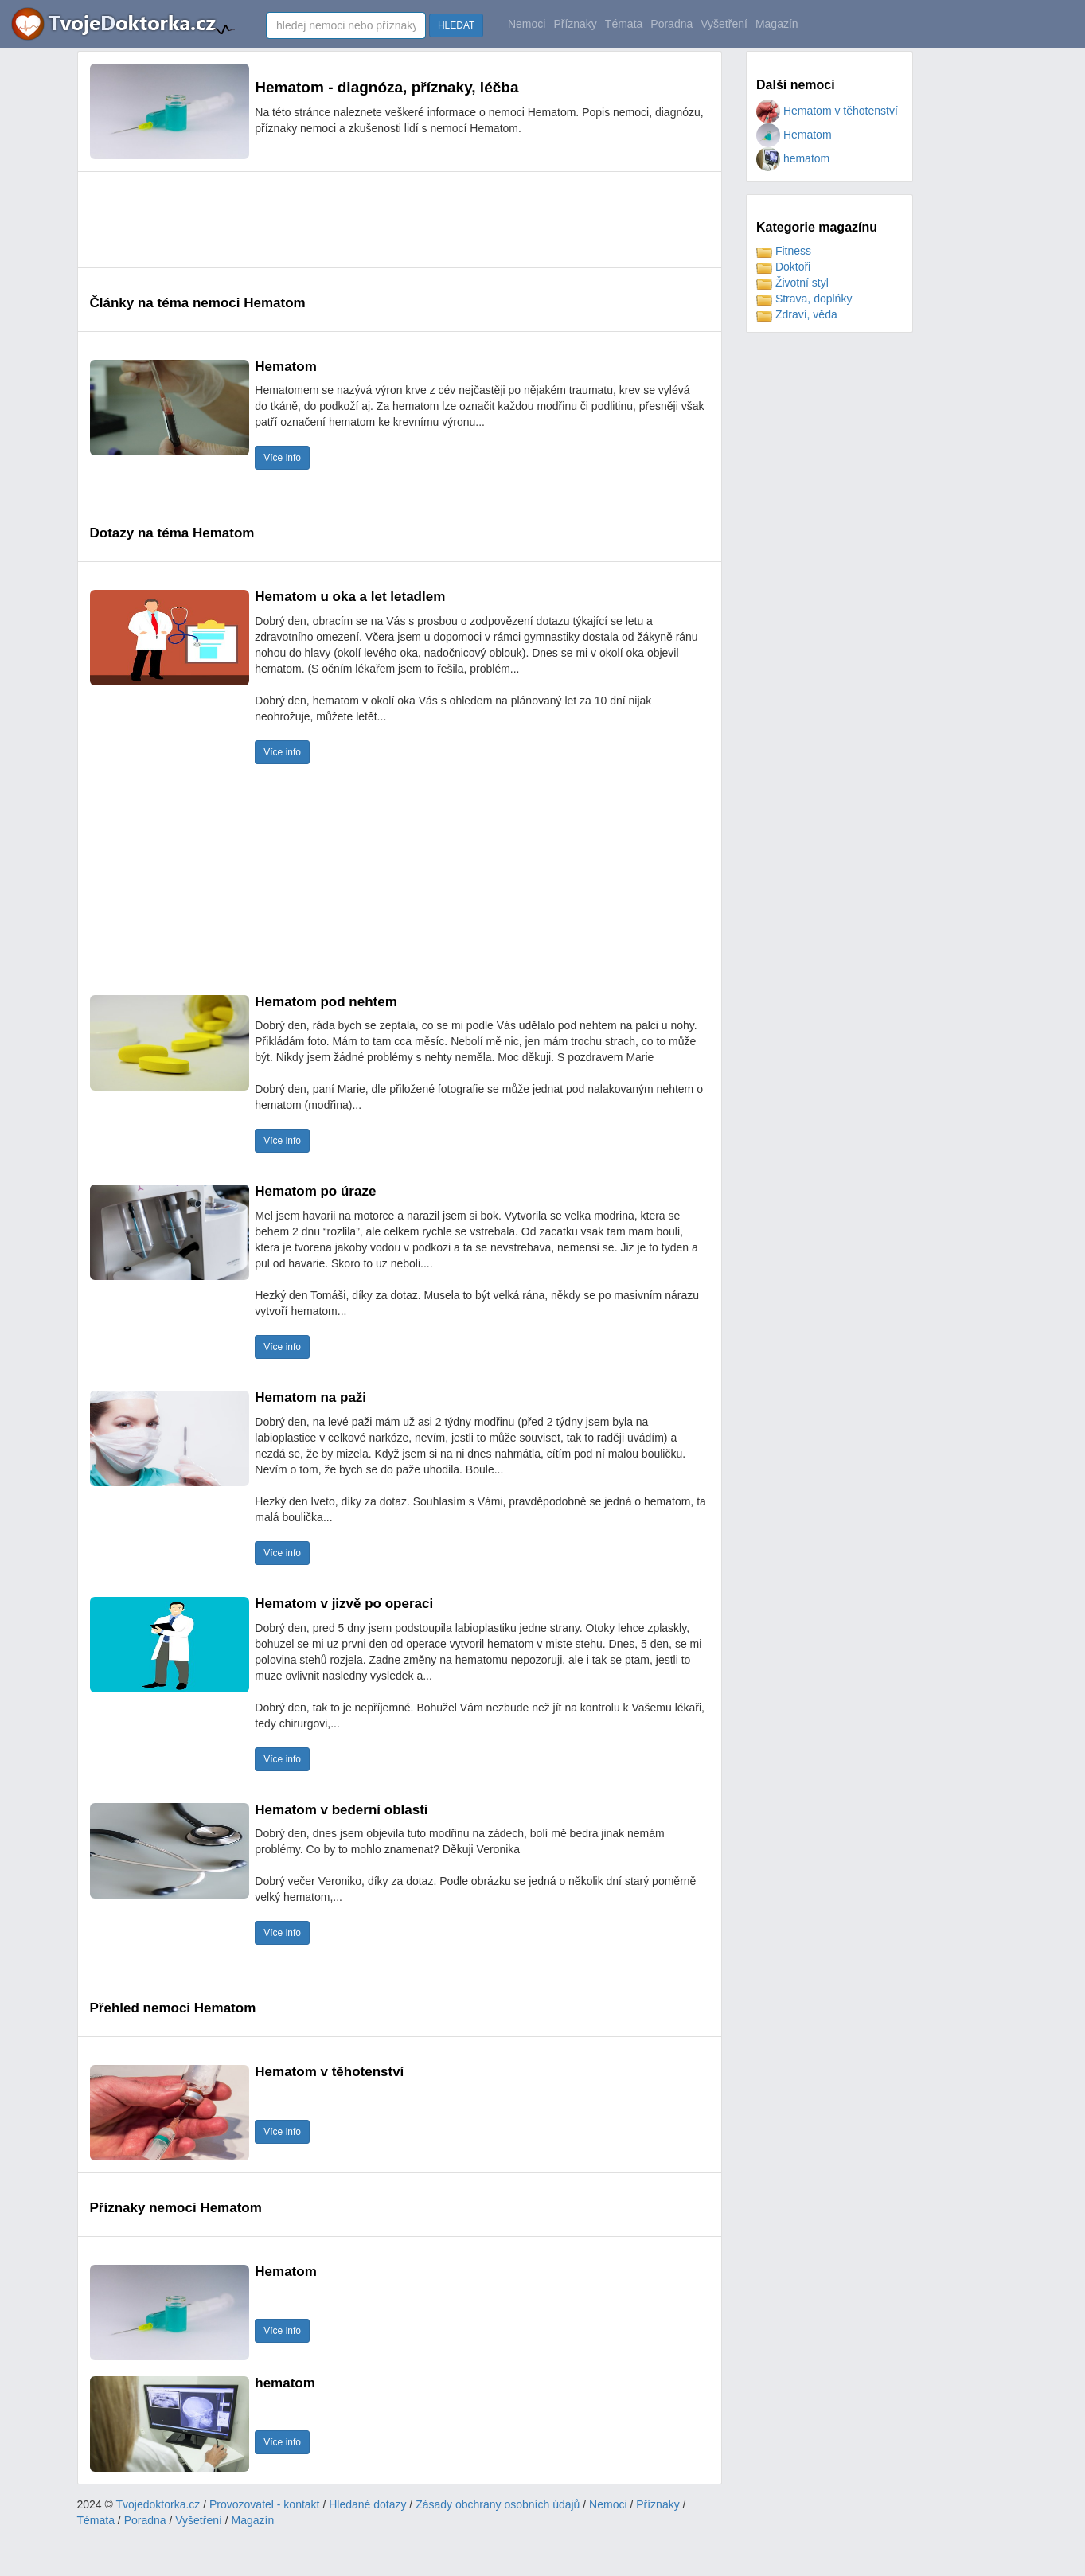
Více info (282, 457)
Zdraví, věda (796, 314)
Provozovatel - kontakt (264, 2504)
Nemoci (526, 24)
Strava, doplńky (804, 298)
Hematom (794, 134)
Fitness (783, 250)
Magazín (776, 24)
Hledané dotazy (367, 2504)
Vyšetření (724, 24)
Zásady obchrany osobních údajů (498, 2504)
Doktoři (783, 266)
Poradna (671, 24)
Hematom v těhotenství (827, 110)
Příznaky (574, 24)
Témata (623, 24)
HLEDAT (456, 25)
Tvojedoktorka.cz (158, 2504)
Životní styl (792, 282)
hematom (792, 158)
